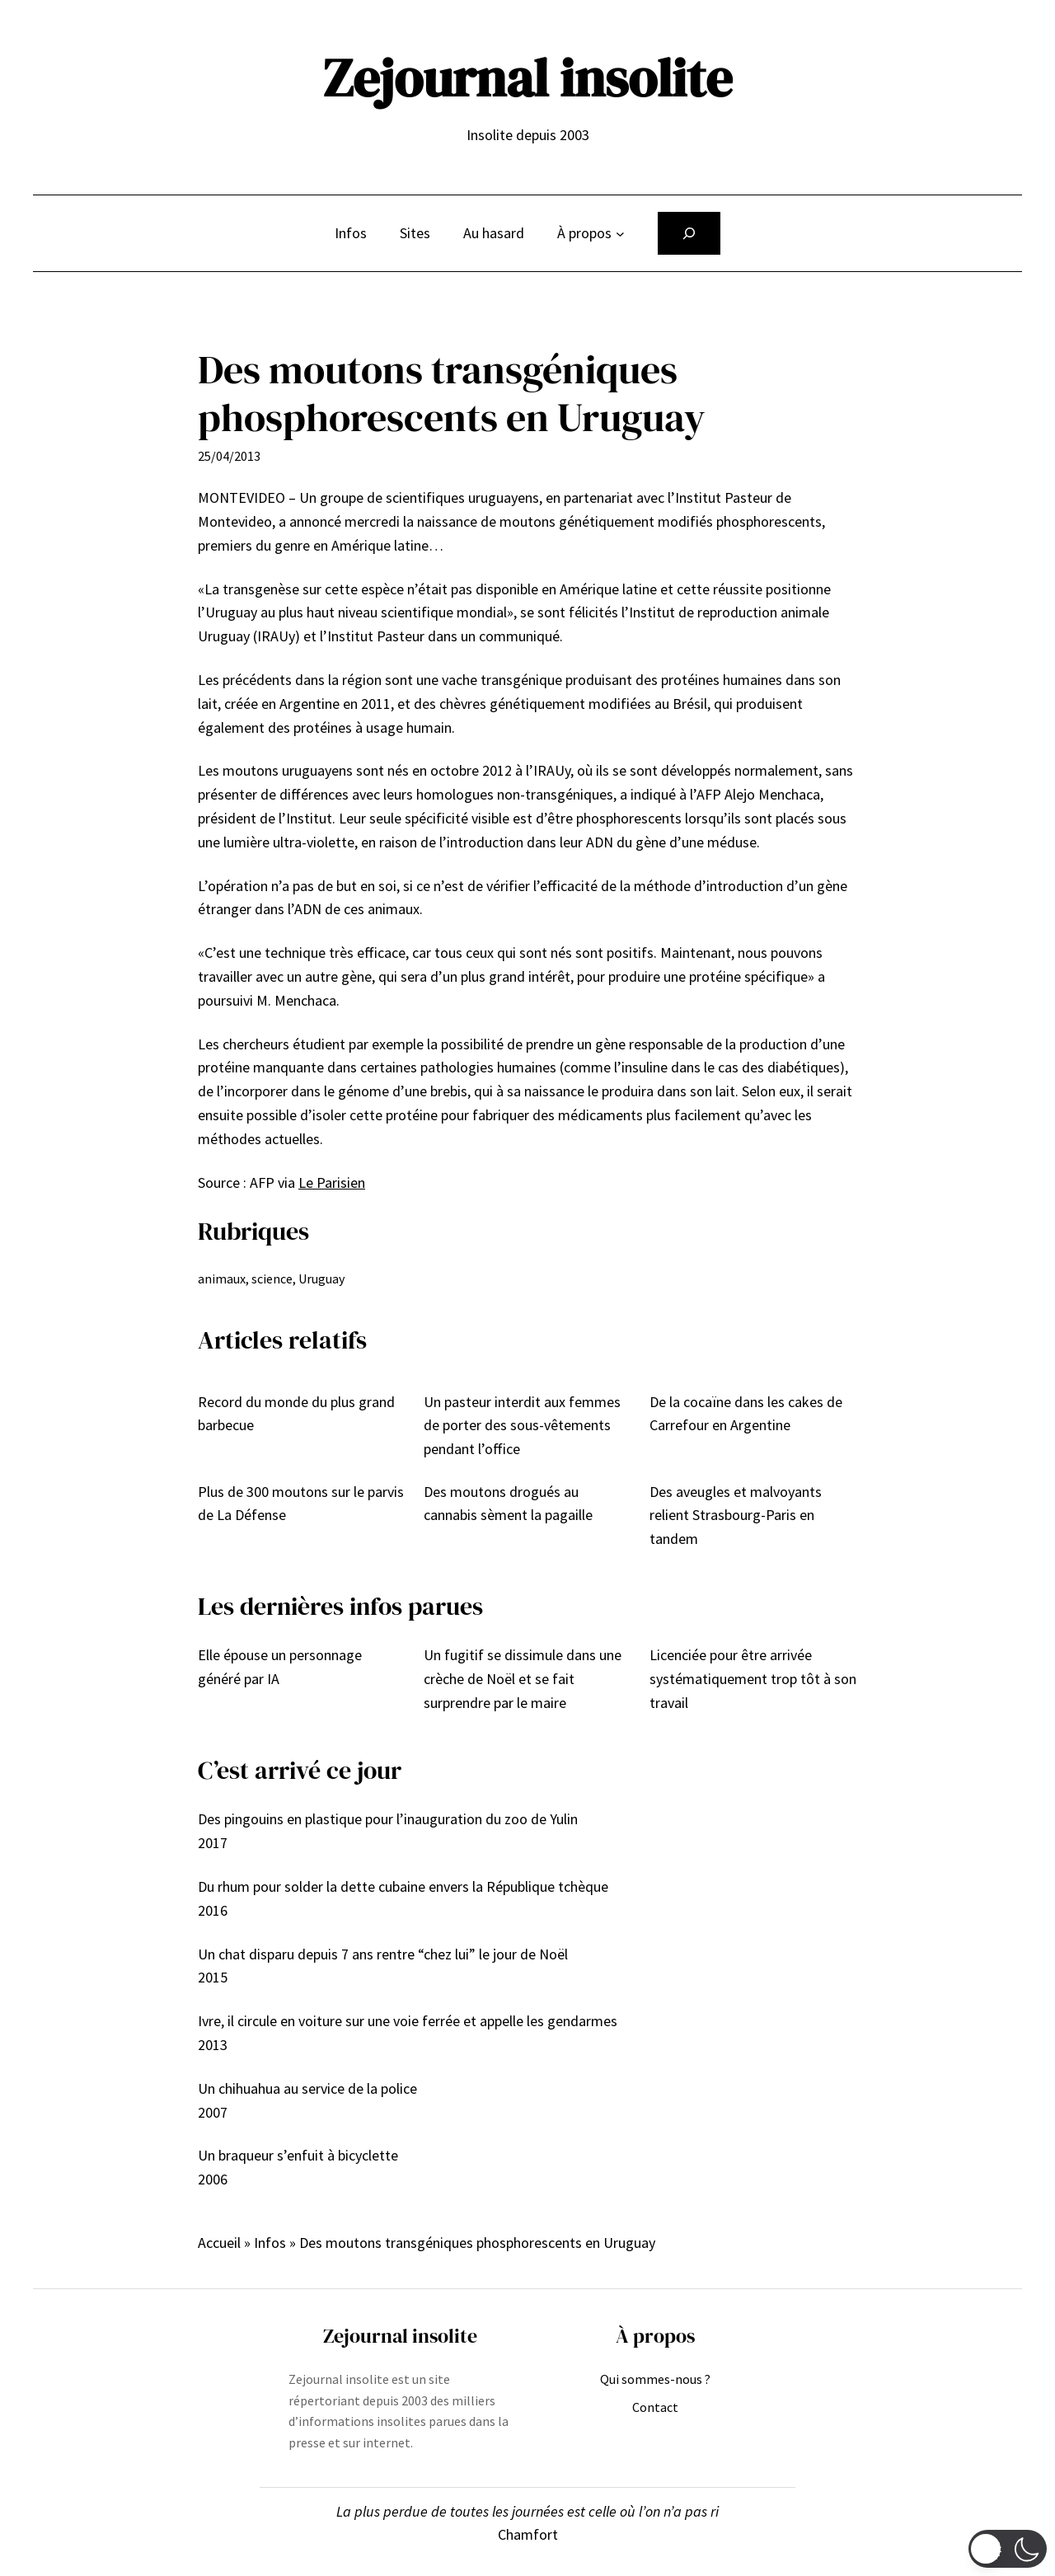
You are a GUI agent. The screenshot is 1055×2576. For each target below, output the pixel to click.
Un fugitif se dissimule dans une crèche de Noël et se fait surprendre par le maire (522, 1678)
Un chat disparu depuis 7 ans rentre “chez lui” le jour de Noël (383, 1954)
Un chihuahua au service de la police (307, 2088)
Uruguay (321, 1278)
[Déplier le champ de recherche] (689, 233)
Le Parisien (331, 1182)
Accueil (219, 2242)
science (272, 1278)
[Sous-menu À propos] (620, 233)
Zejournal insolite (527, 78)
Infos (270, 2242)
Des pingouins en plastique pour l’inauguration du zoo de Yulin (388, 1818)
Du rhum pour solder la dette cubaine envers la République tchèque (403, 1886)
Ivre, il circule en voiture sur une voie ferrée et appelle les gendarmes (407, 2020)
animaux (222, 1278)
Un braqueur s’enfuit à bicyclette (298, 2155)
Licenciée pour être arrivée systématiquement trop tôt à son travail (752, 1678)
